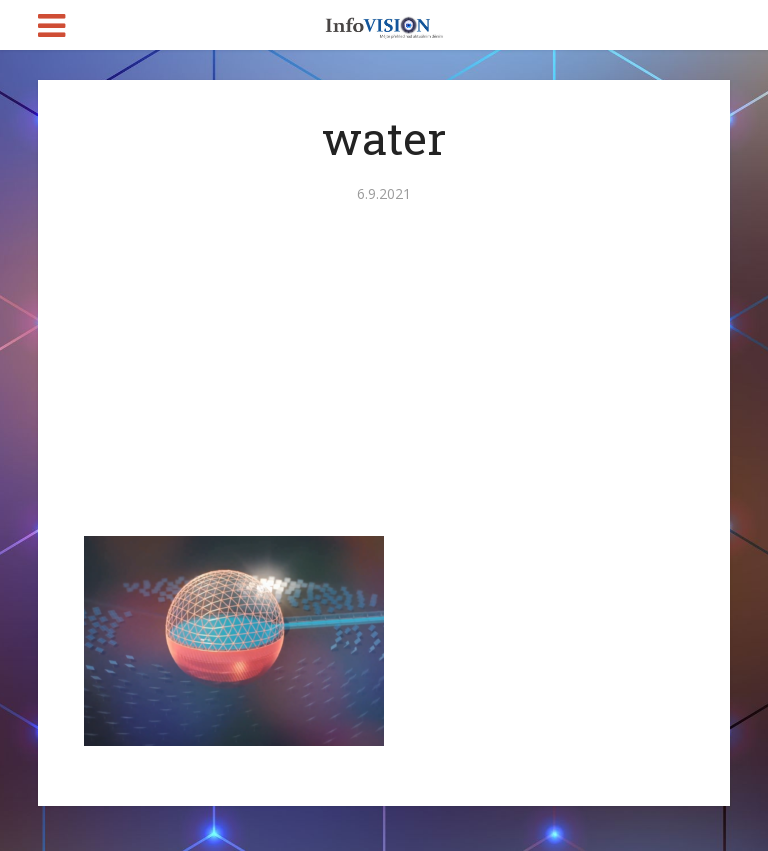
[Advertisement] (384, 386)
